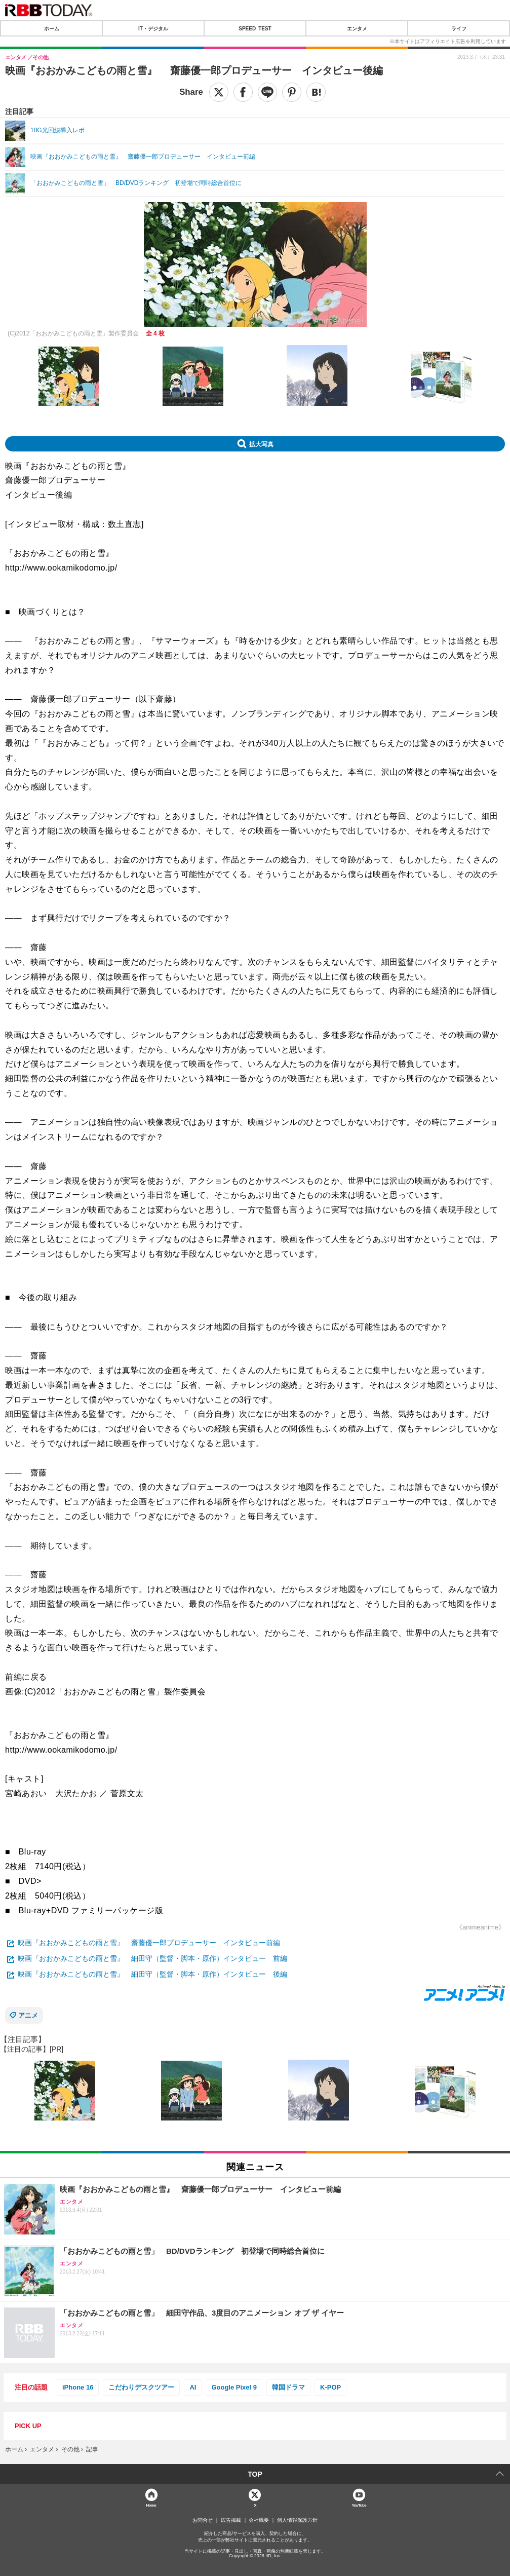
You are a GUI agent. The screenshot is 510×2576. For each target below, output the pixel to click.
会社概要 (259, 2520)
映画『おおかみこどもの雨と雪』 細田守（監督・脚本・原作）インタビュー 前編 (152, 1958)
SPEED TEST (255, 28)
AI (192, 2387)
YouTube (358, 2505)
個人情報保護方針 (297, 2520)
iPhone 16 (77, 2387)
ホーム (51, 28)
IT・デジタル (153, 28)
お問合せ (202, 2520)
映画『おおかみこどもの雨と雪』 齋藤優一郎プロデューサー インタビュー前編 (149, 1943)
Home (151, 2505)
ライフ (458, 28)
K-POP (330, 2387)
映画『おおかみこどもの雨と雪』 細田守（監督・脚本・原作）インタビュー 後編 (152, 1974)
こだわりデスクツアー (141, 2387)
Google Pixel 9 (234, 2387)
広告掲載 (231, 2520)
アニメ (28, 2015)
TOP (255, 2474)
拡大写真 (261, 444)
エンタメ (357, 28)
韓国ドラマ (288, 2387)
